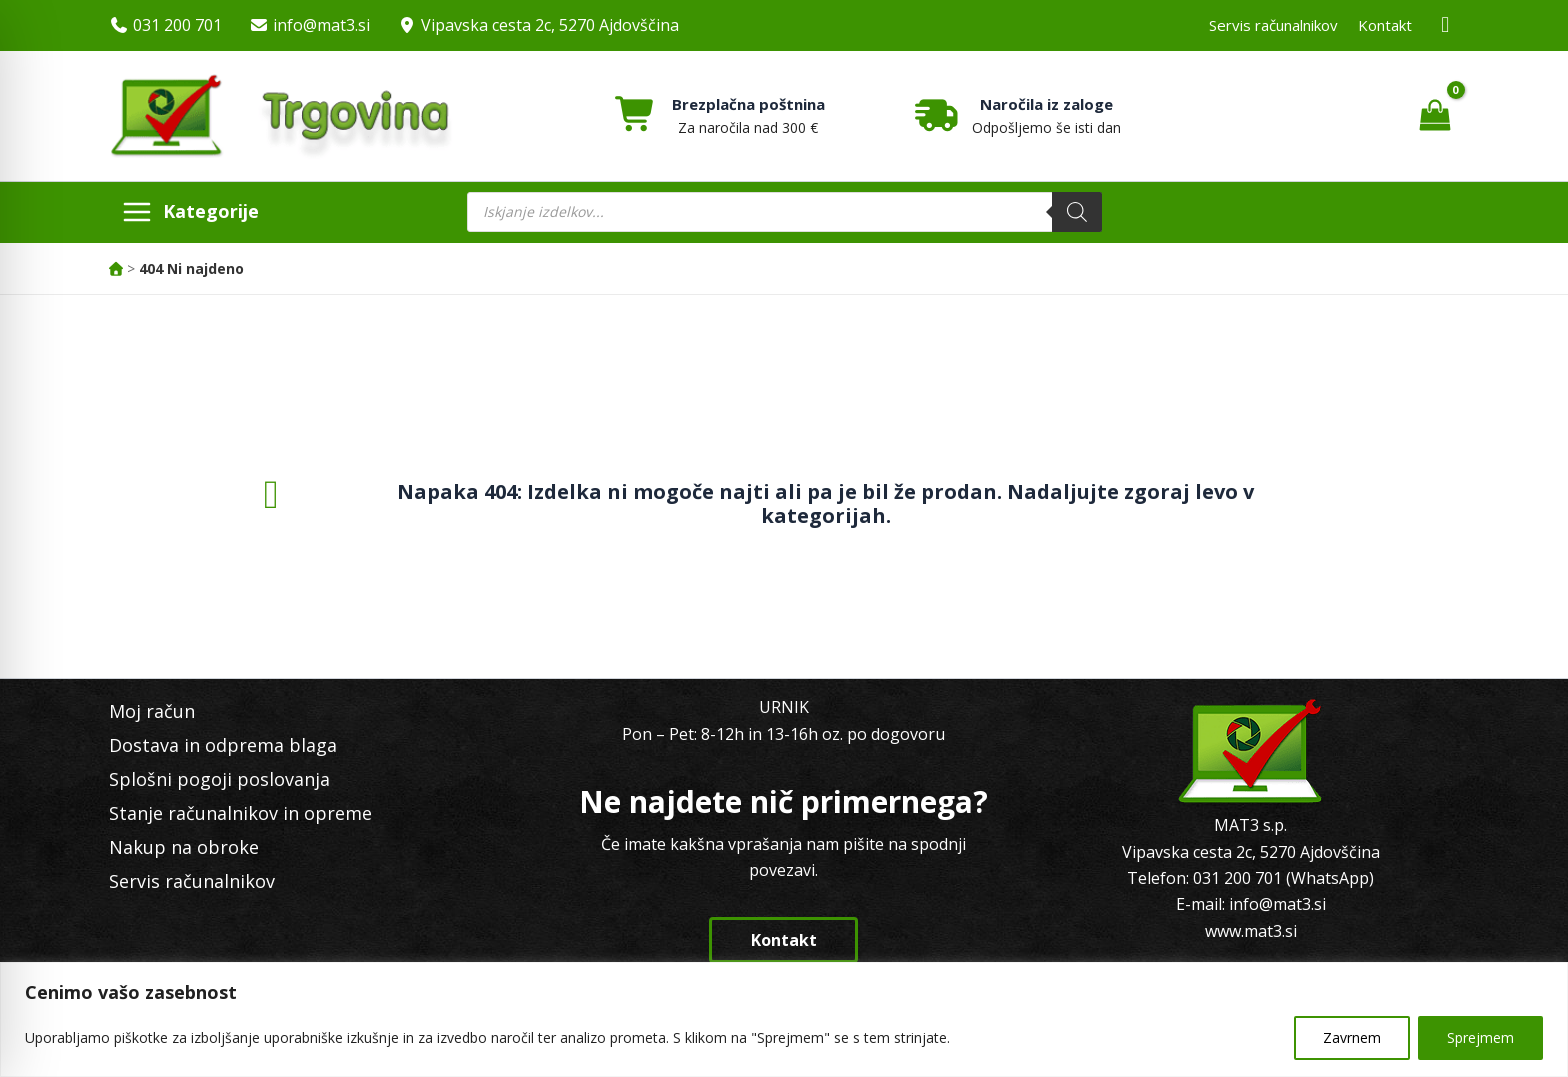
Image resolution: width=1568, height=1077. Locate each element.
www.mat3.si (1251, 931)
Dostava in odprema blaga (223, 745)
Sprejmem (1480, 1037)
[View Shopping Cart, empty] (1434, 116)
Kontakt (1385, 25)
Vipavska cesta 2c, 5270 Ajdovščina (550, 25)
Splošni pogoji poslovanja (219, 779)
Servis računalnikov (1273, 25)
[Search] (1077, 212)
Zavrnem (1352, 1037)
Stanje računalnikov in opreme (240, 813)
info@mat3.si (321, 25)
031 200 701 (177, 25)
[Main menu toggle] (190, 212)
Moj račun (152, 711)
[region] (784, 1019)
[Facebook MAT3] (1446, 25)
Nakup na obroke (184, 847)
